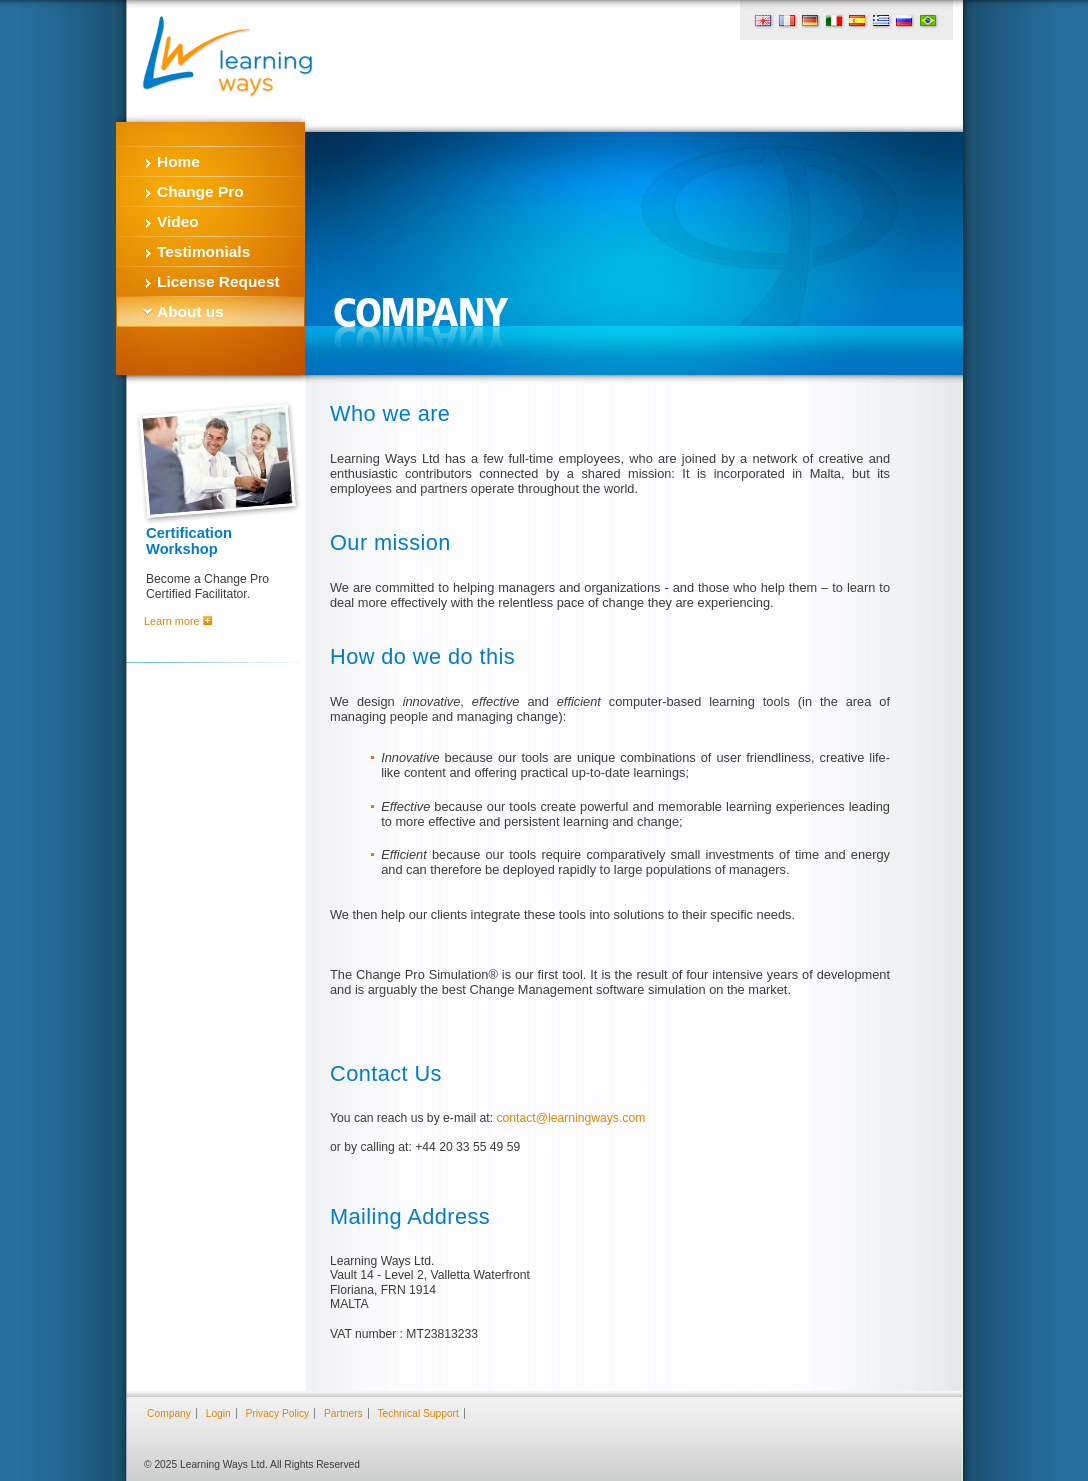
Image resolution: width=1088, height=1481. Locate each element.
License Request (218, 281)
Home (178, 161)
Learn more (178, 621)
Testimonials (203, 251)
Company (169, 1413)
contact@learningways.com (570, 1118)
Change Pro (200, 191)
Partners (343, 1413)
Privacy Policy (278, 1413)
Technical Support (417, 1413)
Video (178, 221)
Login (218, 1413)
